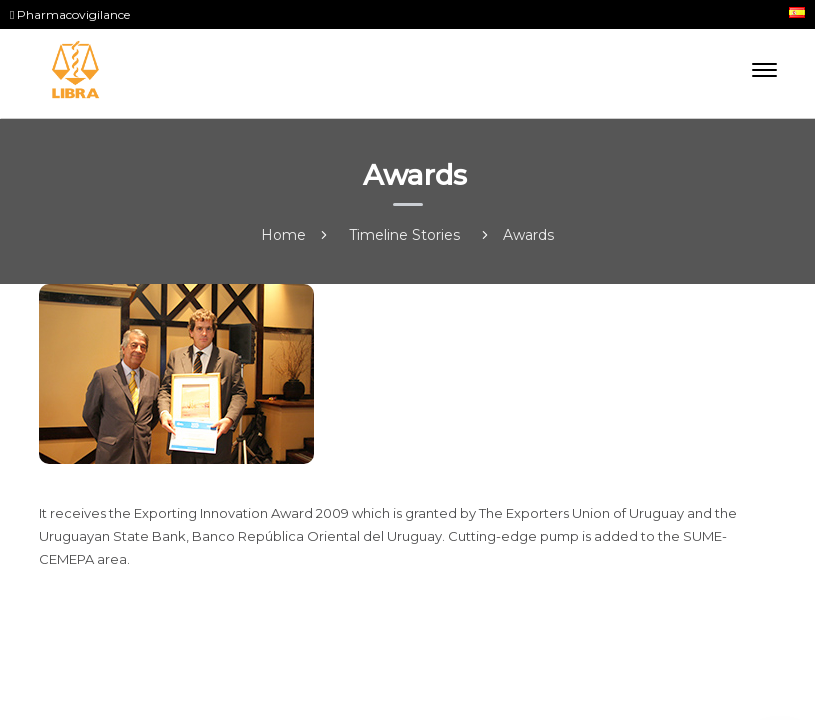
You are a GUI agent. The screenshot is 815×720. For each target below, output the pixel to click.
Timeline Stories (404, 235)
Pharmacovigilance (70, 14)
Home (283, 235)
